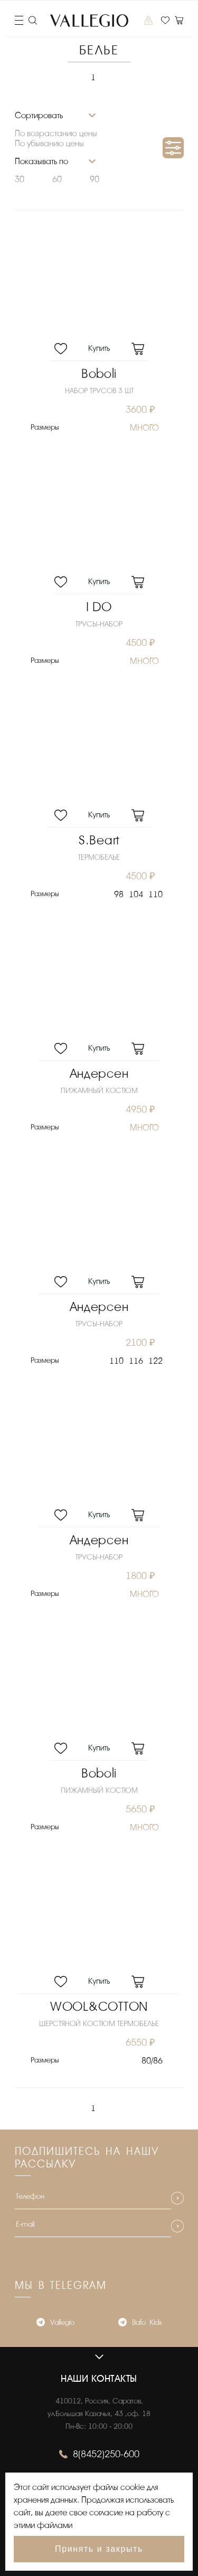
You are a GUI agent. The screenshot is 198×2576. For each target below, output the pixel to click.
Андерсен (99, 1074)
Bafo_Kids (140, 2323)
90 (94, 179)
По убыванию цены (49, 143)
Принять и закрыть (99, 2548)
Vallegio (55, 2323)
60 (57, 179)
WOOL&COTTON (99, 2007)
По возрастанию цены (56, 133)
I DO (99, 607)
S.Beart (99, 840)
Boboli (99, 374)
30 (19, 179)
